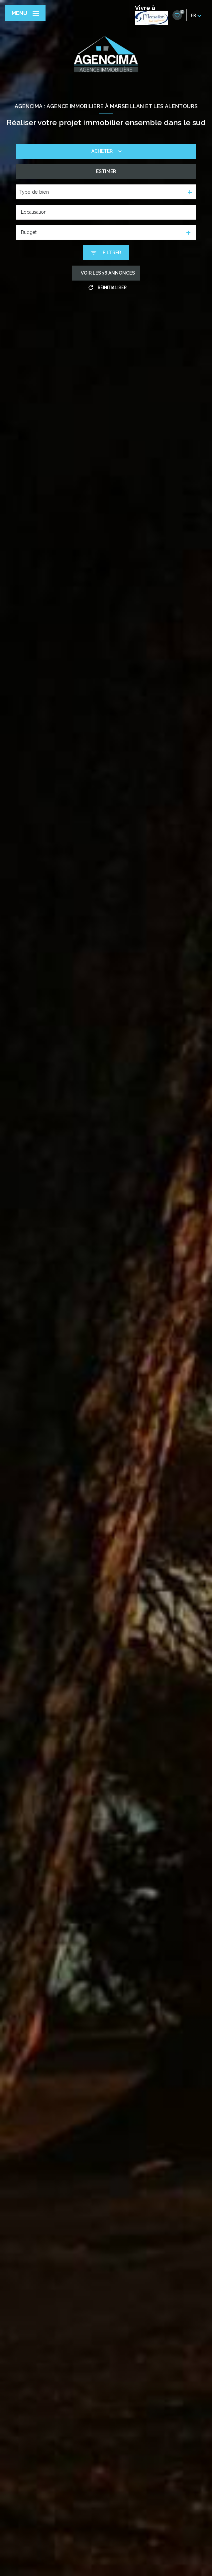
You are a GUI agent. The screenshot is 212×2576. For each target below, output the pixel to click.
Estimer (106, 171)
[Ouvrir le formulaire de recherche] (106, 252)
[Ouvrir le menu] (25, 13)
